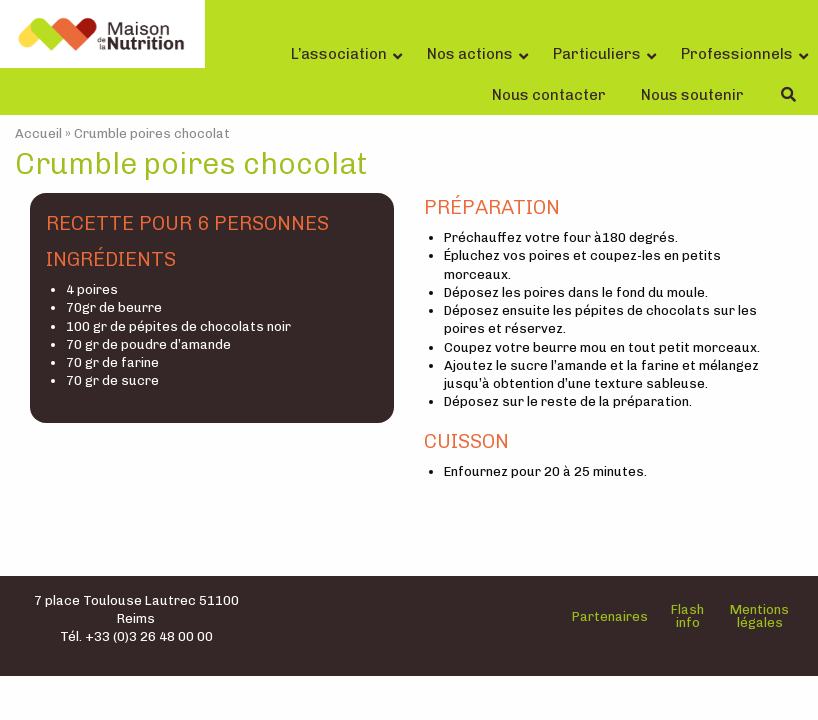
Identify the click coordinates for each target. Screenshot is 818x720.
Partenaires (610, 616)
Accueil (38, 133)
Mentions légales (759, 616)
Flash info (687, 616)
